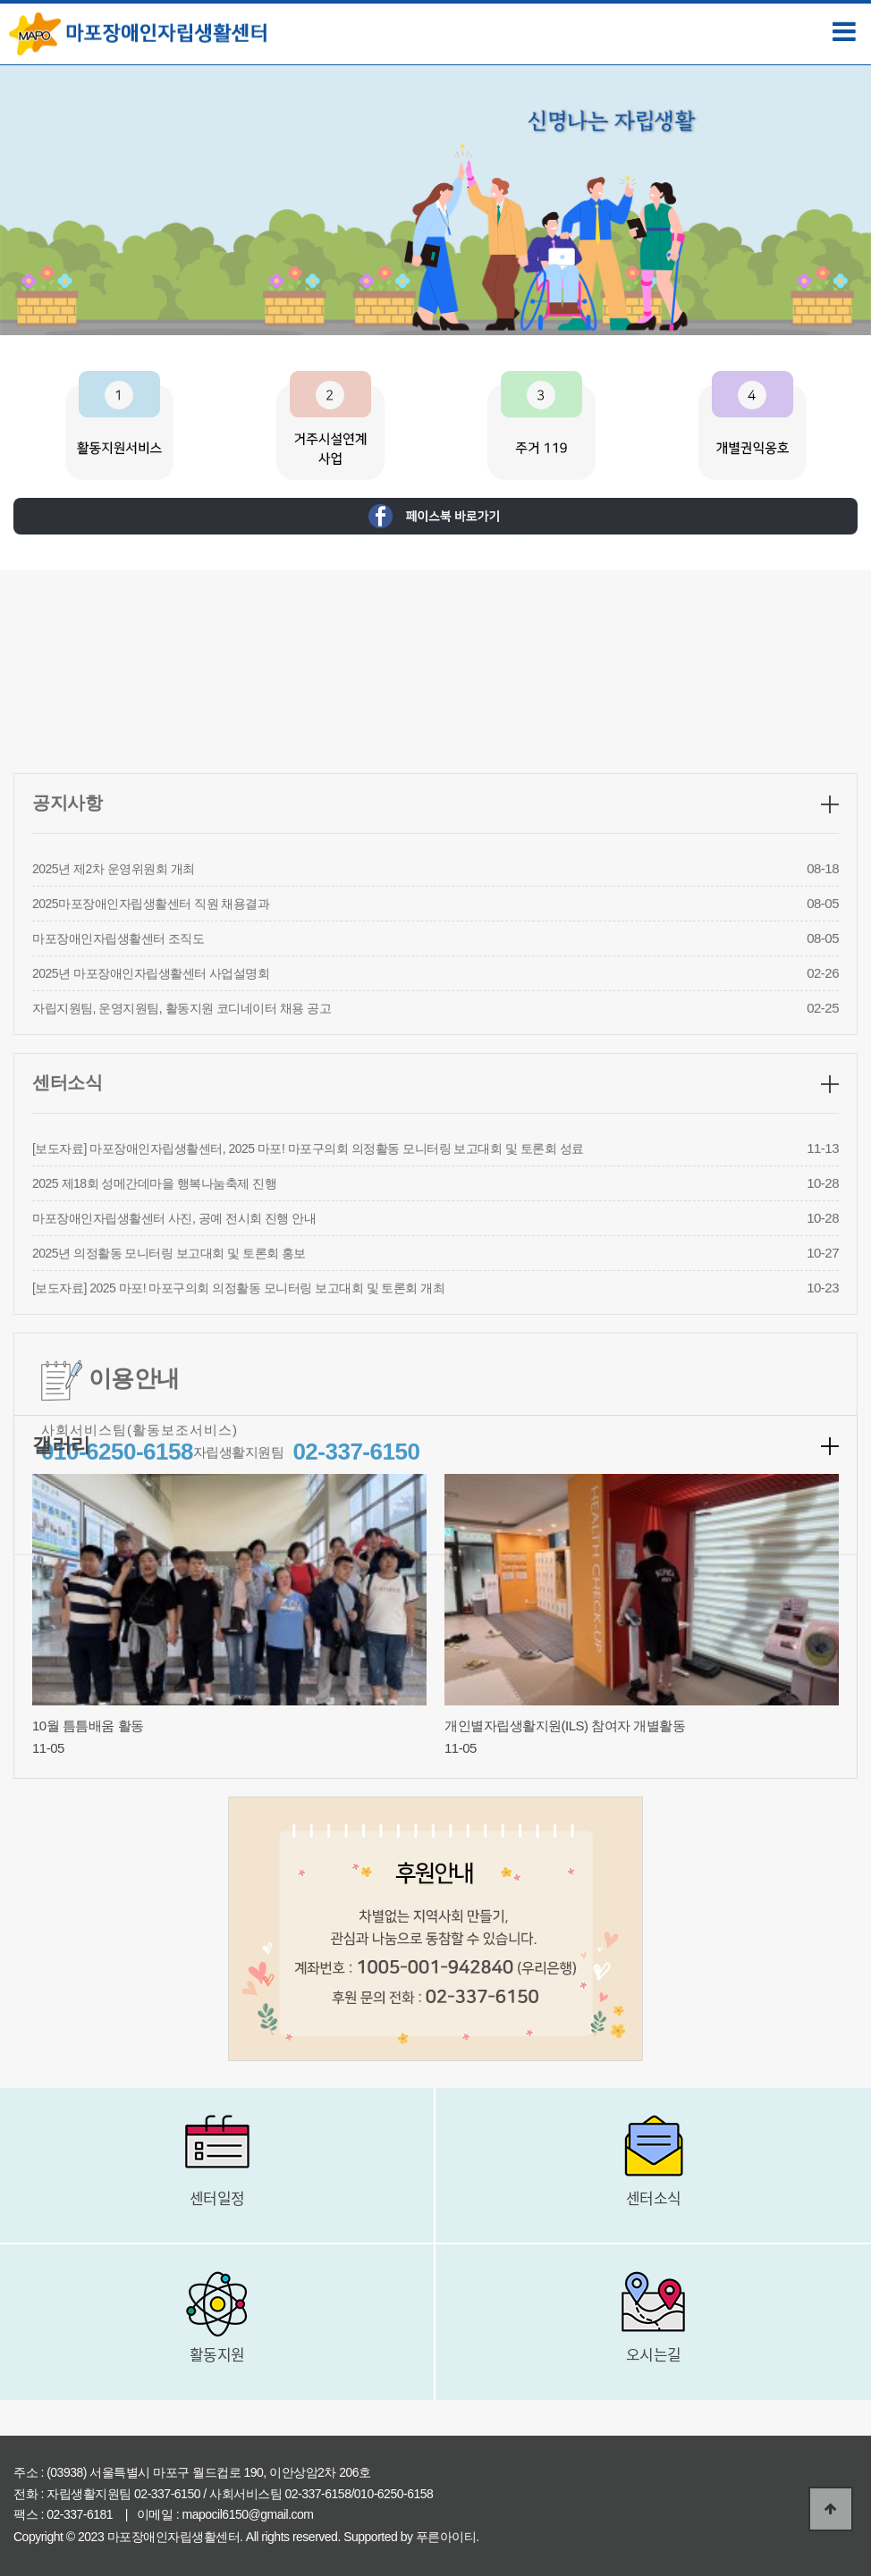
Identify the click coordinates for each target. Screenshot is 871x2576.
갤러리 (61, 1445)
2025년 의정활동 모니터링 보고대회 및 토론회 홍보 (169, 1411)
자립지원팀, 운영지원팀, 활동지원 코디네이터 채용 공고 (181, 1166)
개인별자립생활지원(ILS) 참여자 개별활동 (564, 1725)
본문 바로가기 (0, 0)
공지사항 (67, 961)
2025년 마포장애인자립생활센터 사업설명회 (150, 1131)
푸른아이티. (447, 2537)
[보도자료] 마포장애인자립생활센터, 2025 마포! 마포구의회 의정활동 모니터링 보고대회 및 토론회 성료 (308, 1307)
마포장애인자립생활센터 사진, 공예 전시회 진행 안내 (174, 1376)
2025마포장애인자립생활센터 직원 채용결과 (150, 1062)
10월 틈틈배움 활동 (88, 1725)
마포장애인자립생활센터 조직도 (118, 1097)
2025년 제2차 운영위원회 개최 (113, 1027)
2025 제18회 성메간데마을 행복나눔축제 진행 (154, 1341)
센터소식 (67, 1240)
